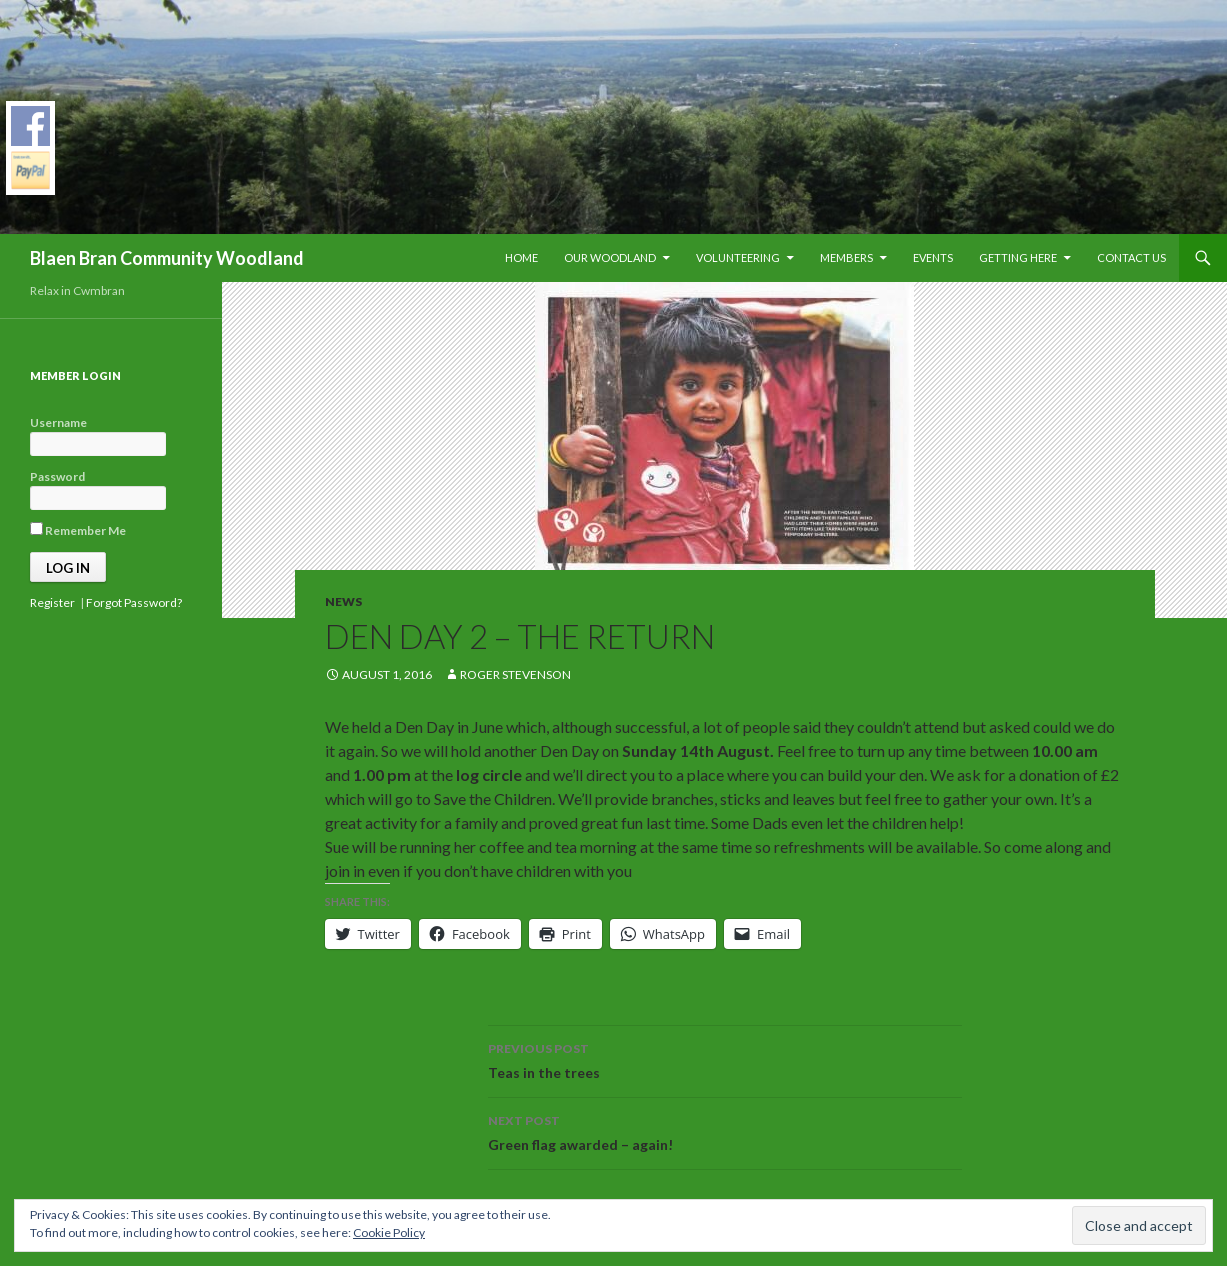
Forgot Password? (134, 602)
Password (57, 476)
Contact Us (1131, 257)
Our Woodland (610, 257)
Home (521, 257)
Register (52, 602)
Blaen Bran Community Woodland (167, 258)
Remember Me (78, 530)
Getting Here (1018, 257)
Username (58, 422)
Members (846, 257)
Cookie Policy (389, 1232)
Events (933, 257)
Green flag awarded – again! (725, 1131)
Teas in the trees (725, 1059)
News (343, 601)
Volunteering (738, 257)
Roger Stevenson (515, 674)
